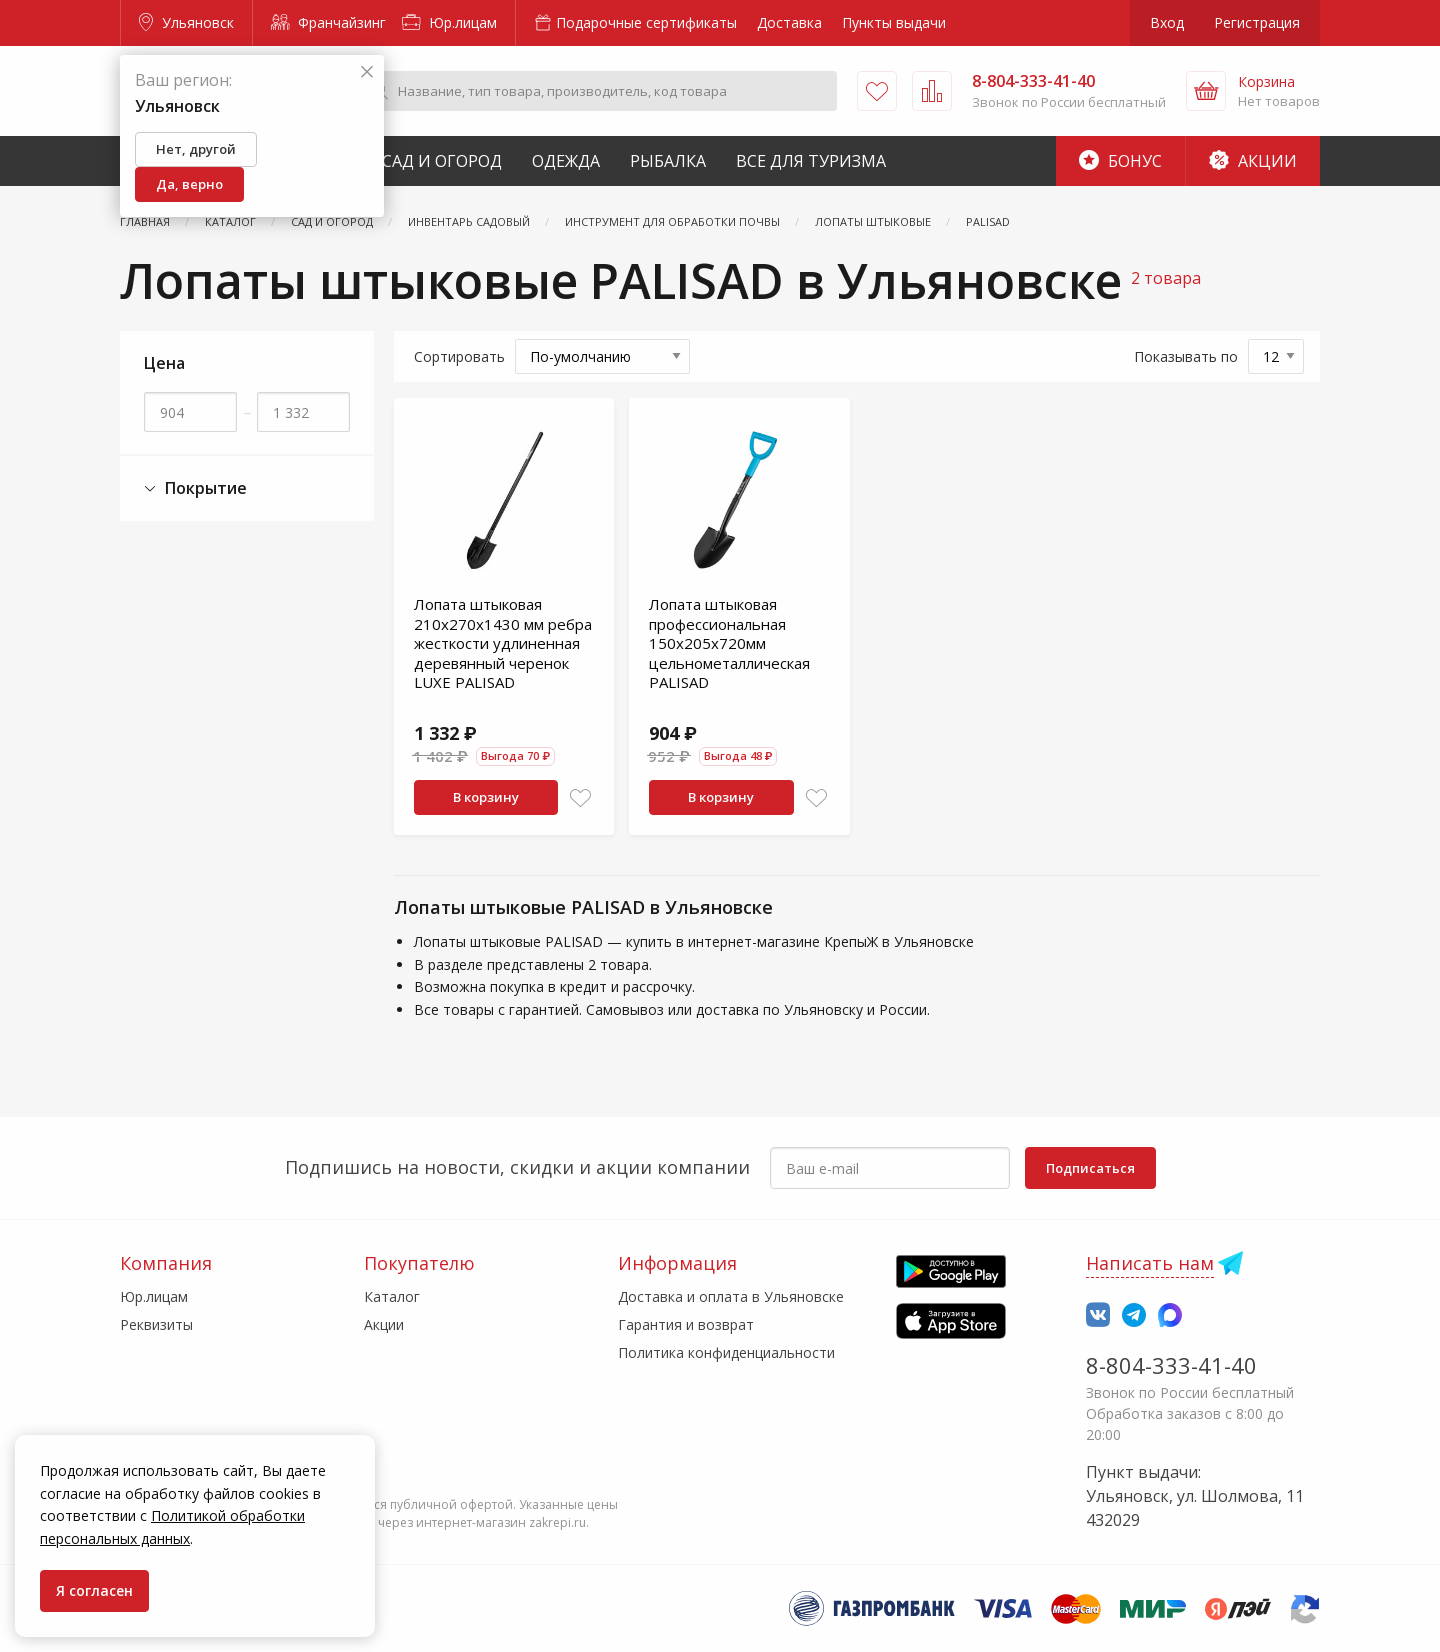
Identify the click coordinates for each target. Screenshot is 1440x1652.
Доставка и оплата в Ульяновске (731, 1296)
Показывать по (1186, 356)
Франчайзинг (328, 22)
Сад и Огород (442, 161)
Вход (1167, 22)
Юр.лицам (449, 22)
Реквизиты (156, 1324)
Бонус (1120, 161)
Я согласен (94, 1590)
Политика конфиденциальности (726, 1352)
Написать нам (1150, 1263)
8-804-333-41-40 (1171, 1365)
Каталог (392, 1296)
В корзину (486, 797)
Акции (1253, 161)
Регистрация (1257, 22)
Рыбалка (668, 161)
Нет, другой (196, 149)
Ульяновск (186, 22)
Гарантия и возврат (686, 1324)
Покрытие (195, 488)
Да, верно (189, 184)
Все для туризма (811, 161)
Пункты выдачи (894, 22)
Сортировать (459, 356)
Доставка (789, 22)
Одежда (566, 161)
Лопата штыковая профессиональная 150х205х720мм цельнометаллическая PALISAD (729, 643)
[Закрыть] (367, 72)
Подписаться (1090, 1168)
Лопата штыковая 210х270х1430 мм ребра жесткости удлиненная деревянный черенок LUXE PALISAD (503, 643)
